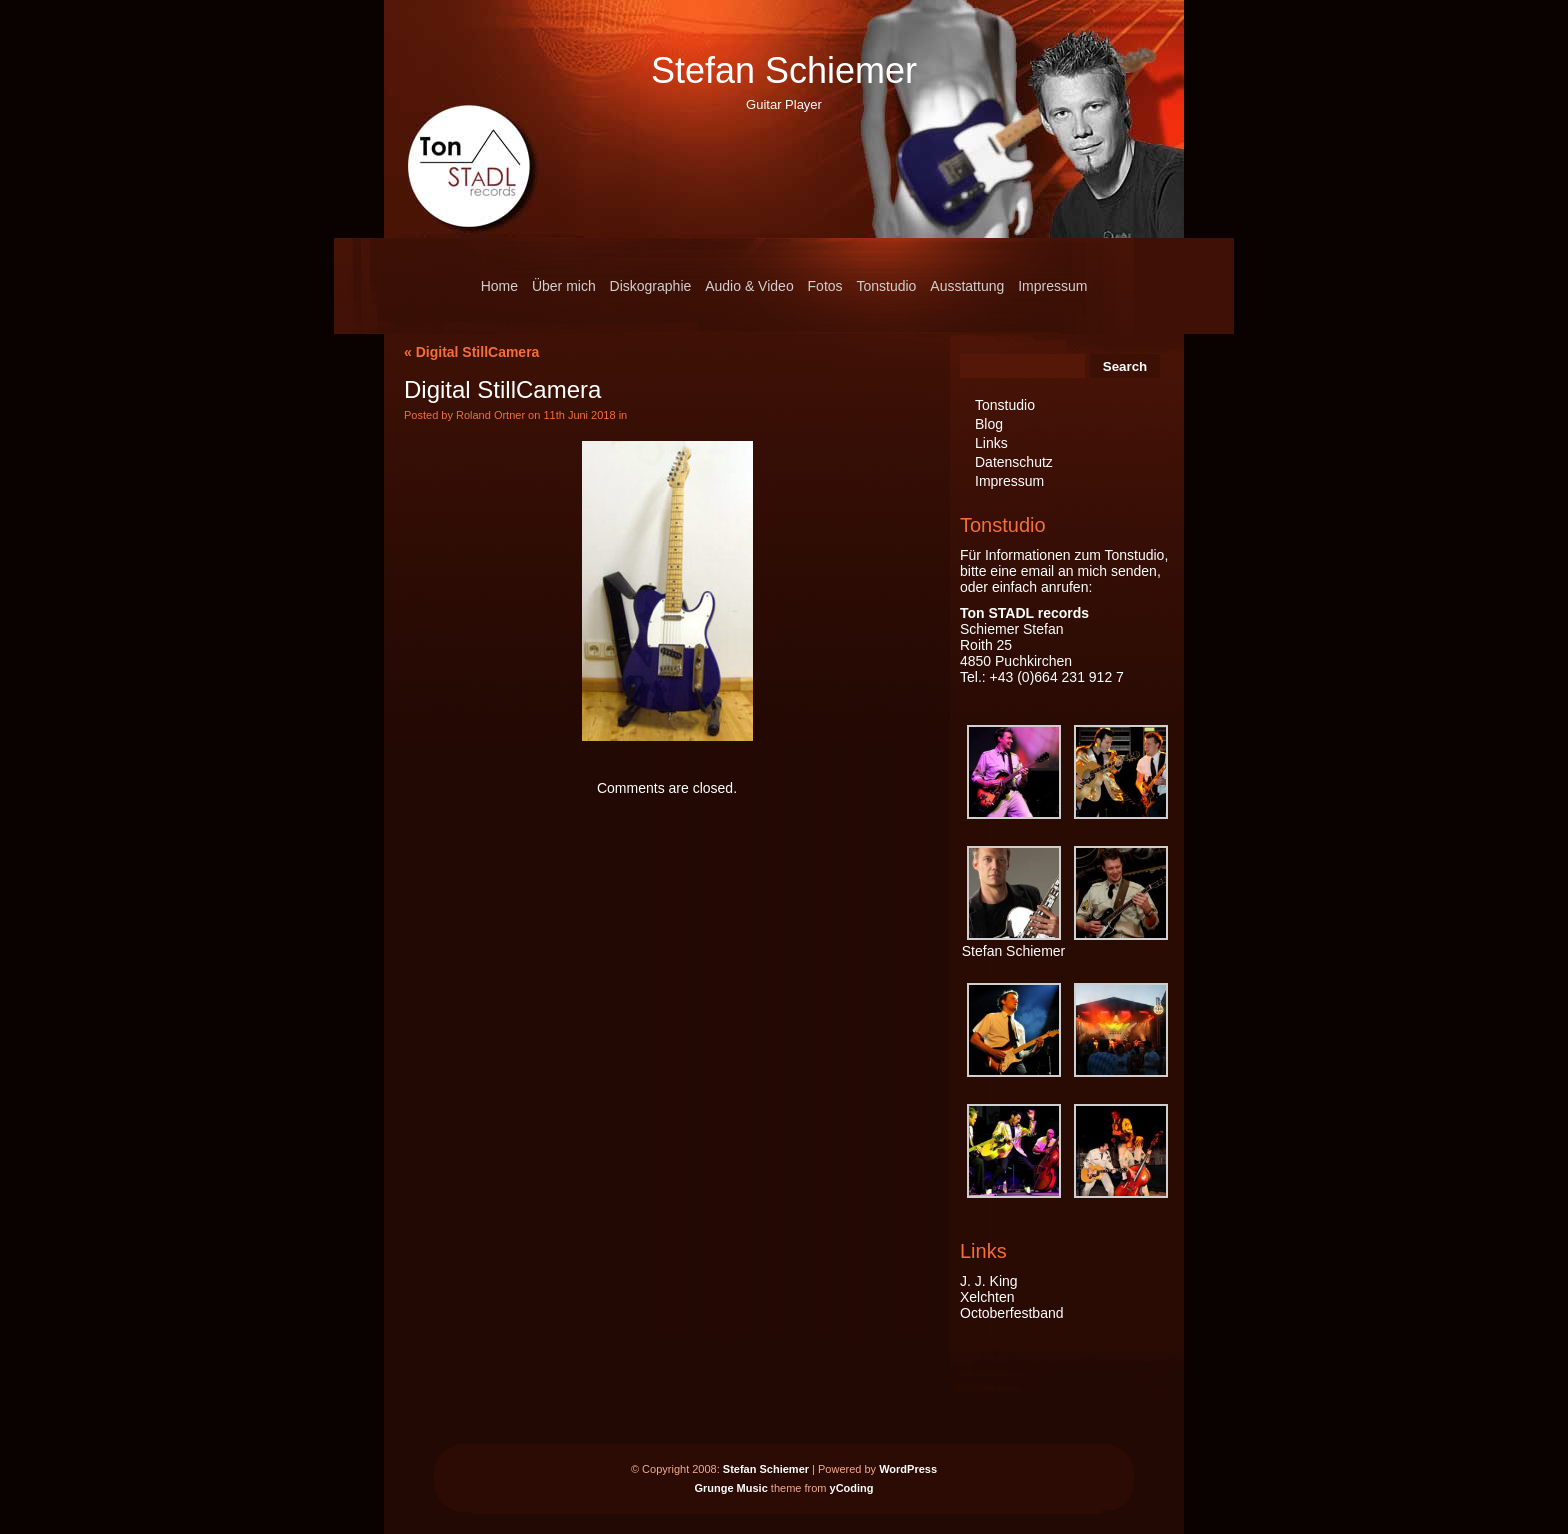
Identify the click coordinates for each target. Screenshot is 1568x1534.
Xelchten (987, 1297)
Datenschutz (1014, 462)
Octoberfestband (1012, 1313)
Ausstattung (967, 286)
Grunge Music (730, 1488)
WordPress (908, 1469)
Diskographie (651, 286)
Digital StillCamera (478, 352)
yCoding (852, 1488)
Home (499, 286)
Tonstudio (886, 286)
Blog (989, 424)
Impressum (1052, 286)
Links (991, 443)
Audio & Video (749, 286)
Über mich (564, 286)
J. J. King (989, 1281)
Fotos (825, 286)
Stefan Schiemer (784, 70)
